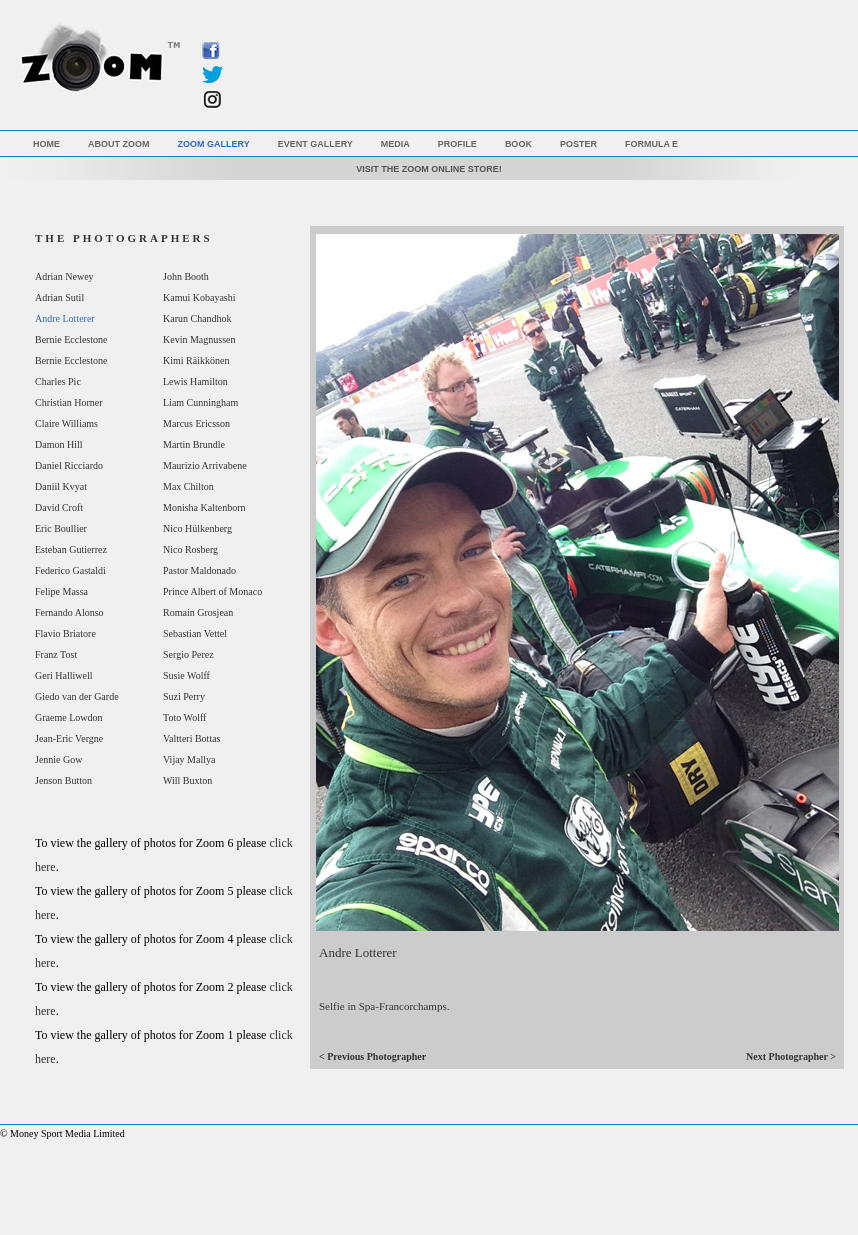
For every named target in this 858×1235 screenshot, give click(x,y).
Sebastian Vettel (195, 633)
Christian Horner (69, 402)
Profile (457, 144)
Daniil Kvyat (61, 486)
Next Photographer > (791, 1056)
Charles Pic (58, 381)
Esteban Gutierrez (71, 549)
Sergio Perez (188, 654)
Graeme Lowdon (68, 717)
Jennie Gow (59, 759)
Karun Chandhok (197, 318)
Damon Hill (59, 444)
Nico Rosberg (190, 549)
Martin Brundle (194, 444)
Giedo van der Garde (77, 696)
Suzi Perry (184, 696)
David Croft (59, 507)
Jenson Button (63, 780)
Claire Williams (66, 423)
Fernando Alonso (69, 612)
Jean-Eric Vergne (69, 738)
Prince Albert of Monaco (212, 591)
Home (46, 144)
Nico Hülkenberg (197, 528)
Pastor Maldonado (199, 570)
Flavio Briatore (65, 633)
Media (395, 144)
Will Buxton (187, 780)
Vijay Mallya (189, 759)
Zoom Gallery (214, 144)
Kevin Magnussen (199, 339)
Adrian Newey (64, 276)
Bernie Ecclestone (71, 339)
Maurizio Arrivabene (205, 465)
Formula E (651, 144)
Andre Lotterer (65, 318)
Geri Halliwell (63, 675)
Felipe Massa (61, 591)
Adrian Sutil (59, 297)
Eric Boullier (61, 528)
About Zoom (119, 144)
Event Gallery (315, 144)
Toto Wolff (184, 717)
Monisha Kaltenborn (204, 507)
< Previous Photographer (372, 1056)
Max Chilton (188, 486)
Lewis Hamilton (195, 381)
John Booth (186, 276)
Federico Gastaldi (70, 570)
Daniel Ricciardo (69, 465)
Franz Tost (56, 654)
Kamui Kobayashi (199, 297)
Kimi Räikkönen (196, 360)
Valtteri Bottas (192, 738)
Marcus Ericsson (196, 423)
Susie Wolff (186, 675)
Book (518, 144)
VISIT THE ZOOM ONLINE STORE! (428, 169)
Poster (578, 144)
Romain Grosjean (198, 612)
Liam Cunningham (200, 402)
